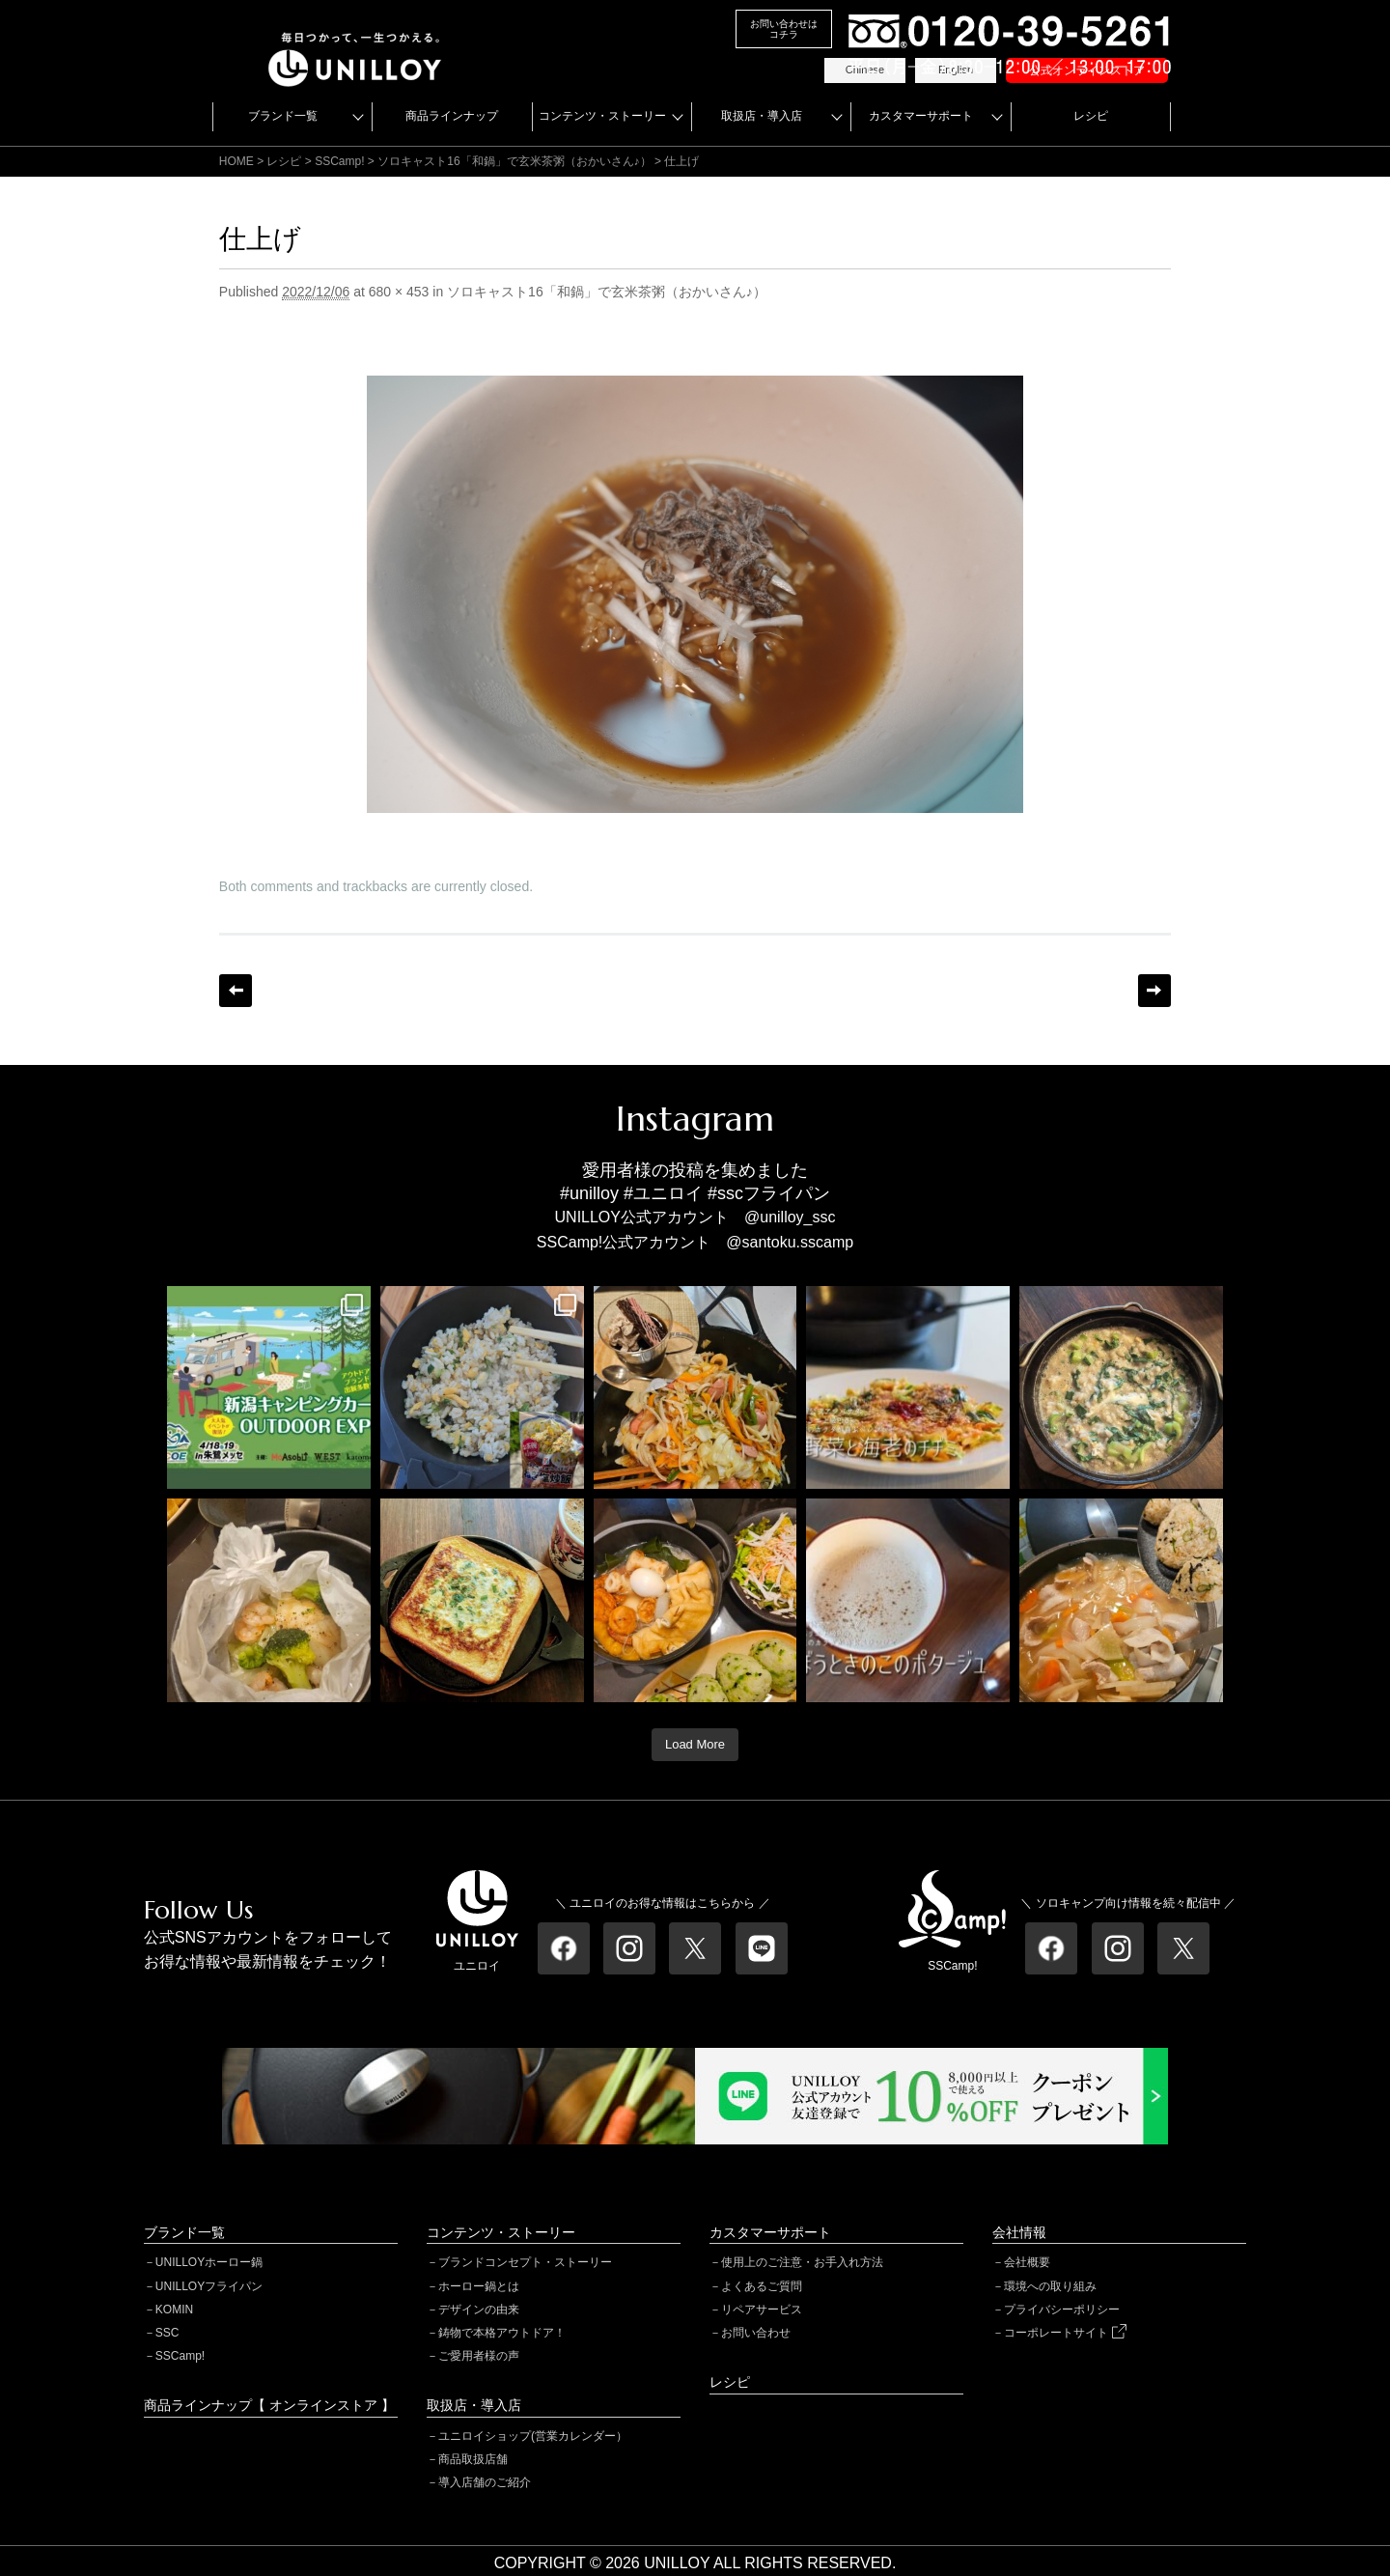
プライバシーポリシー (1062, 2309)
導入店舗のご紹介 (484, 2482)
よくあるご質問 (761, 2286)
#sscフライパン (769, 1193)
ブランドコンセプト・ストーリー (525, 2262)
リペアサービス (761, 2309)
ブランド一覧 (283, 116)
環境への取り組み (1050, 2286)
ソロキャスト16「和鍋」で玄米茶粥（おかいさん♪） (514, 161)
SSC (167, 2332)
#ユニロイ (663, 1193)
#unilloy (589, 1193)
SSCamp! (180, 2356)
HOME (236, 161)
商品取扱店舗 (473, 2459)
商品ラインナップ (451, 116)
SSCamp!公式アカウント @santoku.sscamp (695, 1242)
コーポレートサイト (1065, 2332)
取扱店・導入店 (761, 116)
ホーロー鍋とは (478, 2286)
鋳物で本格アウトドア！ (502, 2332)
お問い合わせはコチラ (784, 29)
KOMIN (174, 2309)
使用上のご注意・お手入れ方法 (802, 2262)
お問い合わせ (756, 2332)
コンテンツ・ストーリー (602, 116)
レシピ (1090, 116)
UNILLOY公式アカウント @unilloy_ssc (695, 1217)
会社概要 (1027, 2262)
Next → (1154, 990)
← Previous (235, 990)
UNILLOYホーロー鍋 (209, 2262)
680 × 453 (399, 291)
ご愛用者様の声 (478, 2356)
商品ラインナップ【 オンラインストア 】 (269, 2405)
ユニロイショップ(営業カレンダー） (532, 2436)
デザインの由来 (478, 2309)
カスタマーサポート (921, 116)
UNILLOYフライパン (209, 2286)
